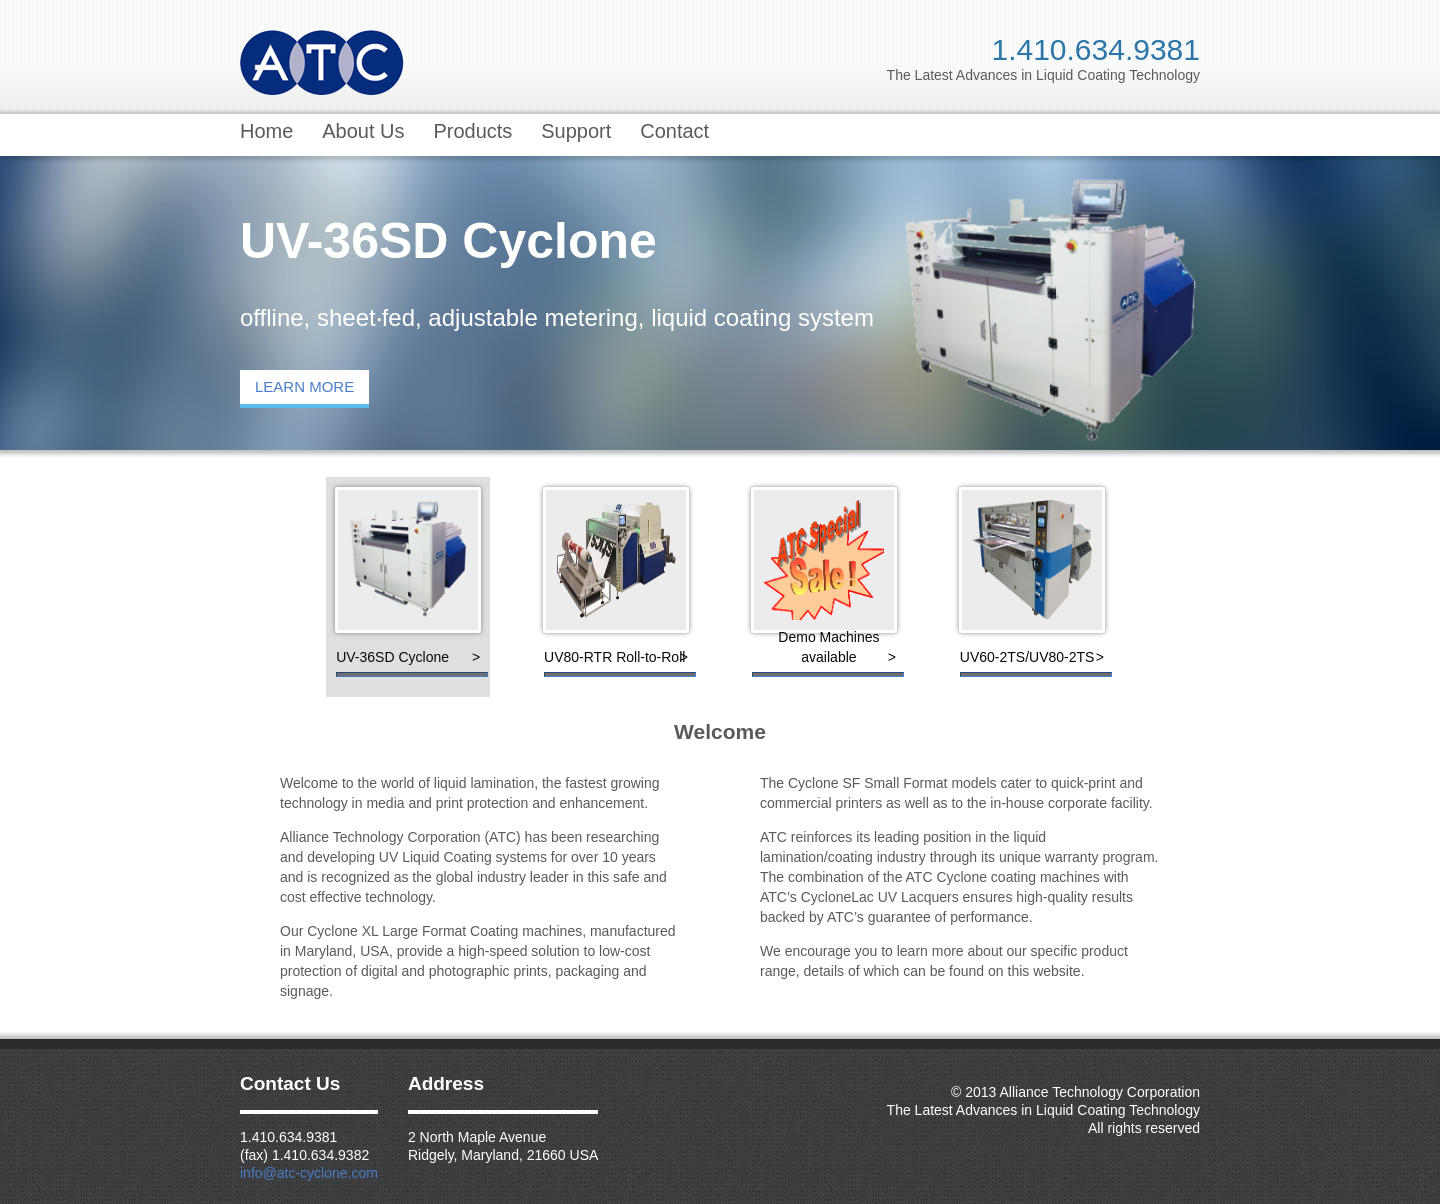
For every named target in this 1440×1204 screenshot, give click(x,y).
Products (472, 131)
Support (576, 131)
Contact (674, 131)
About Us (363, 131)
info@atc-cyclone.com (309, 1173)
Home (266, 131)
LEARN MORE (304, 386)
